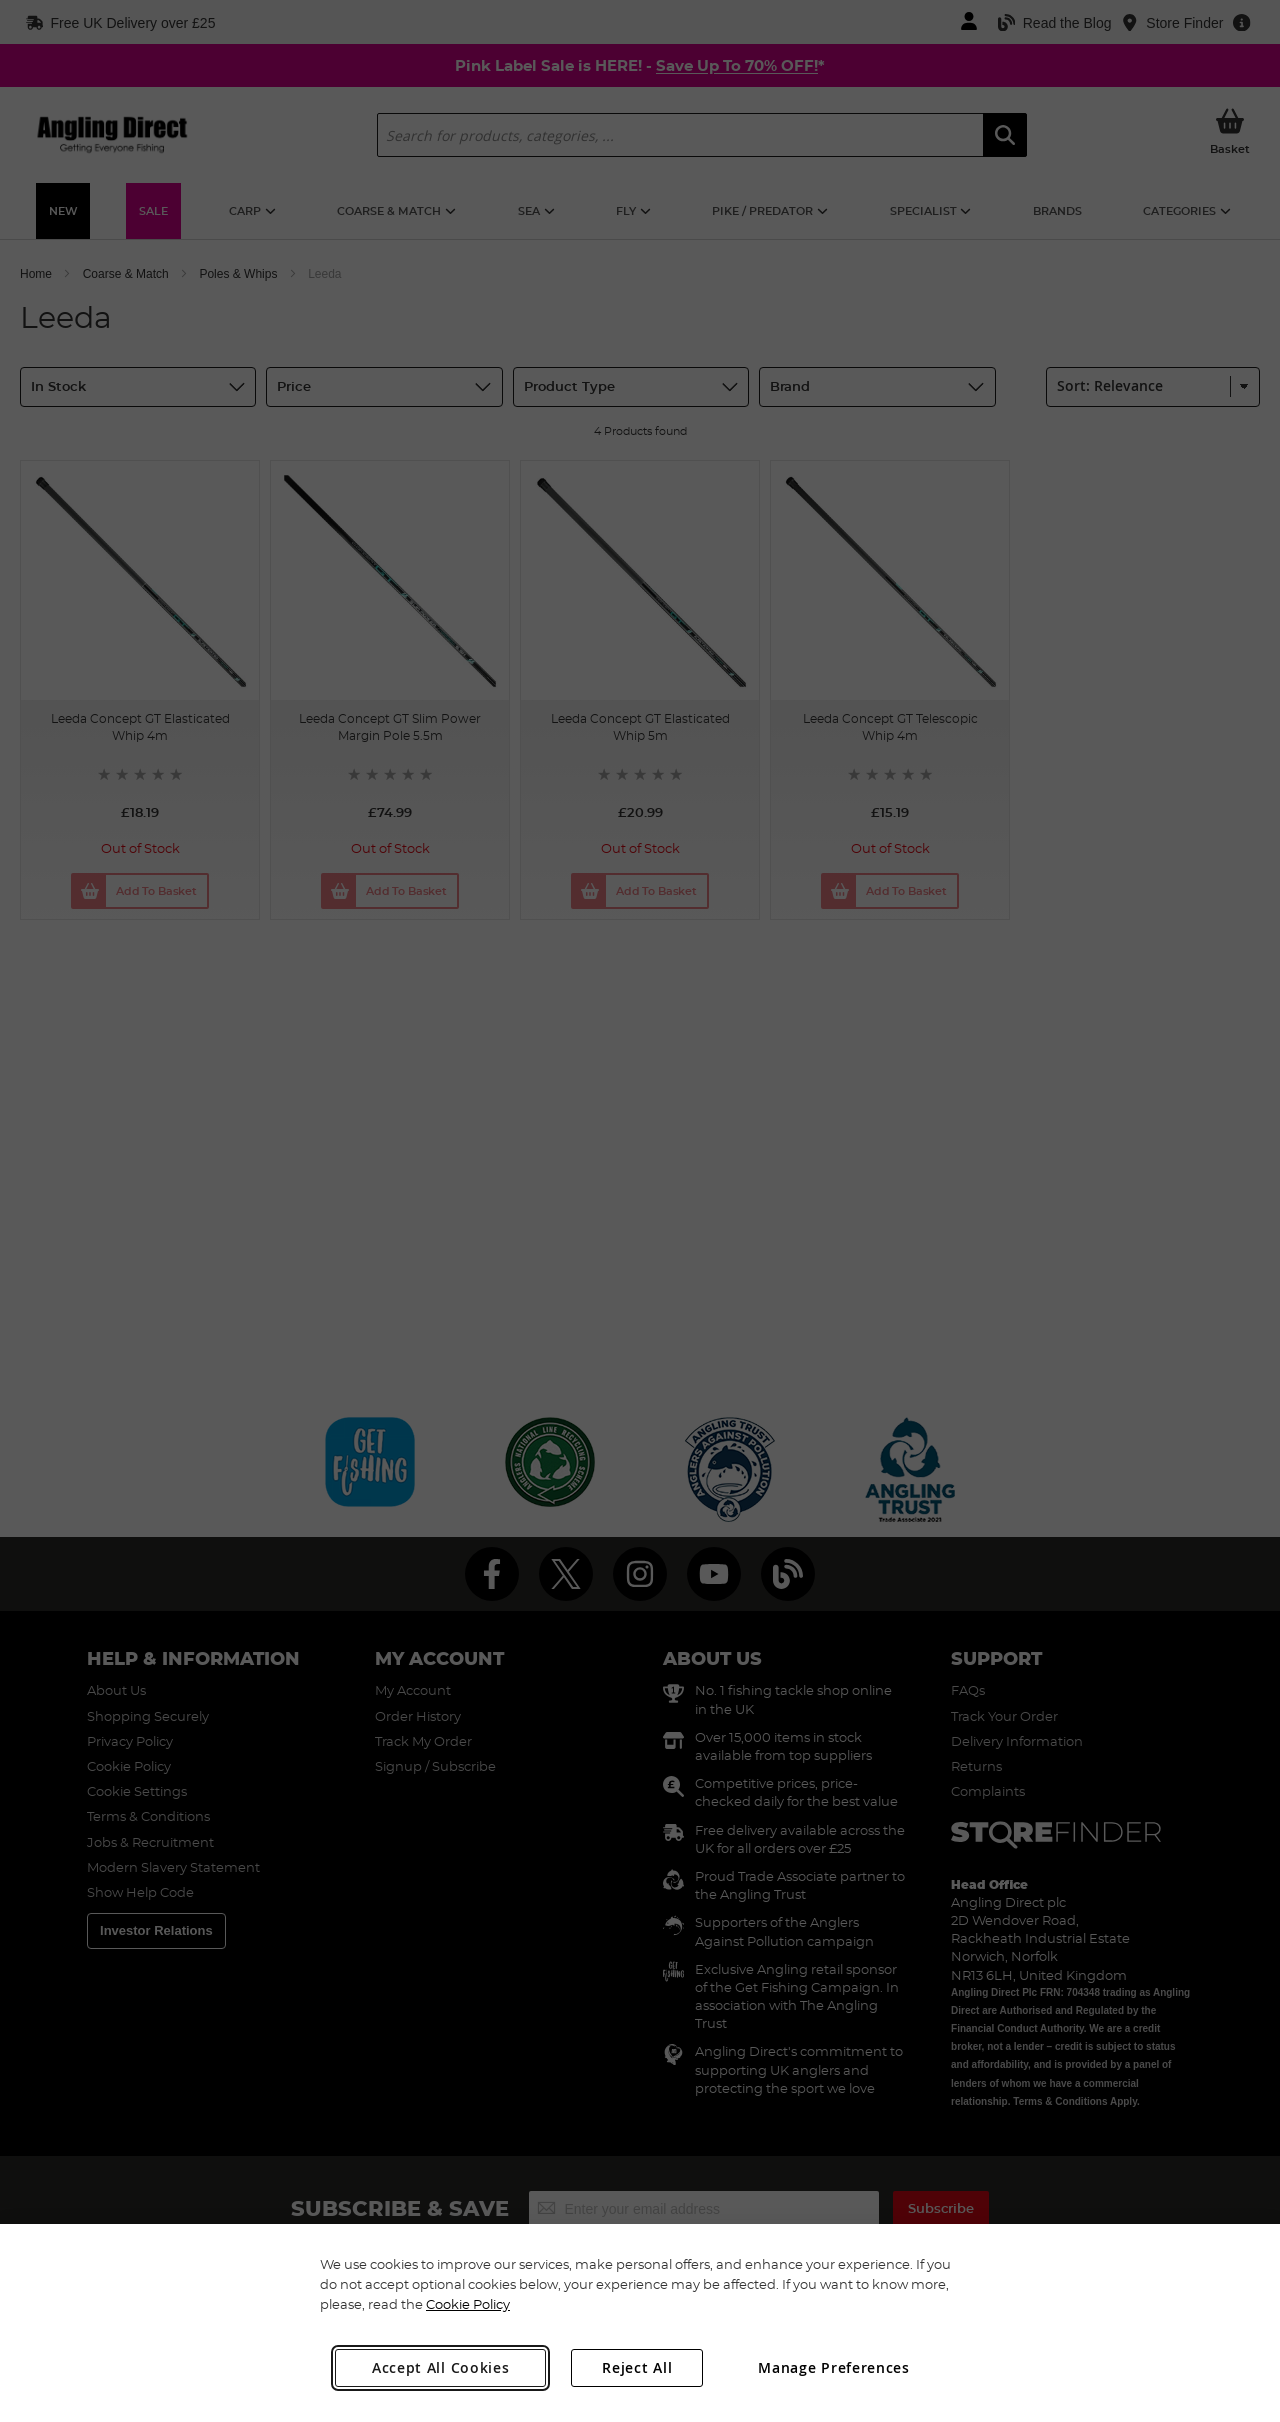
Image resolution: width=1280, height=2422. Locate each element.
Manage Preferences (834, 2367)
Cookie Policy (468, 2304)
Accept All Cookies (441, 2367)
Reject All (637, 2367)
